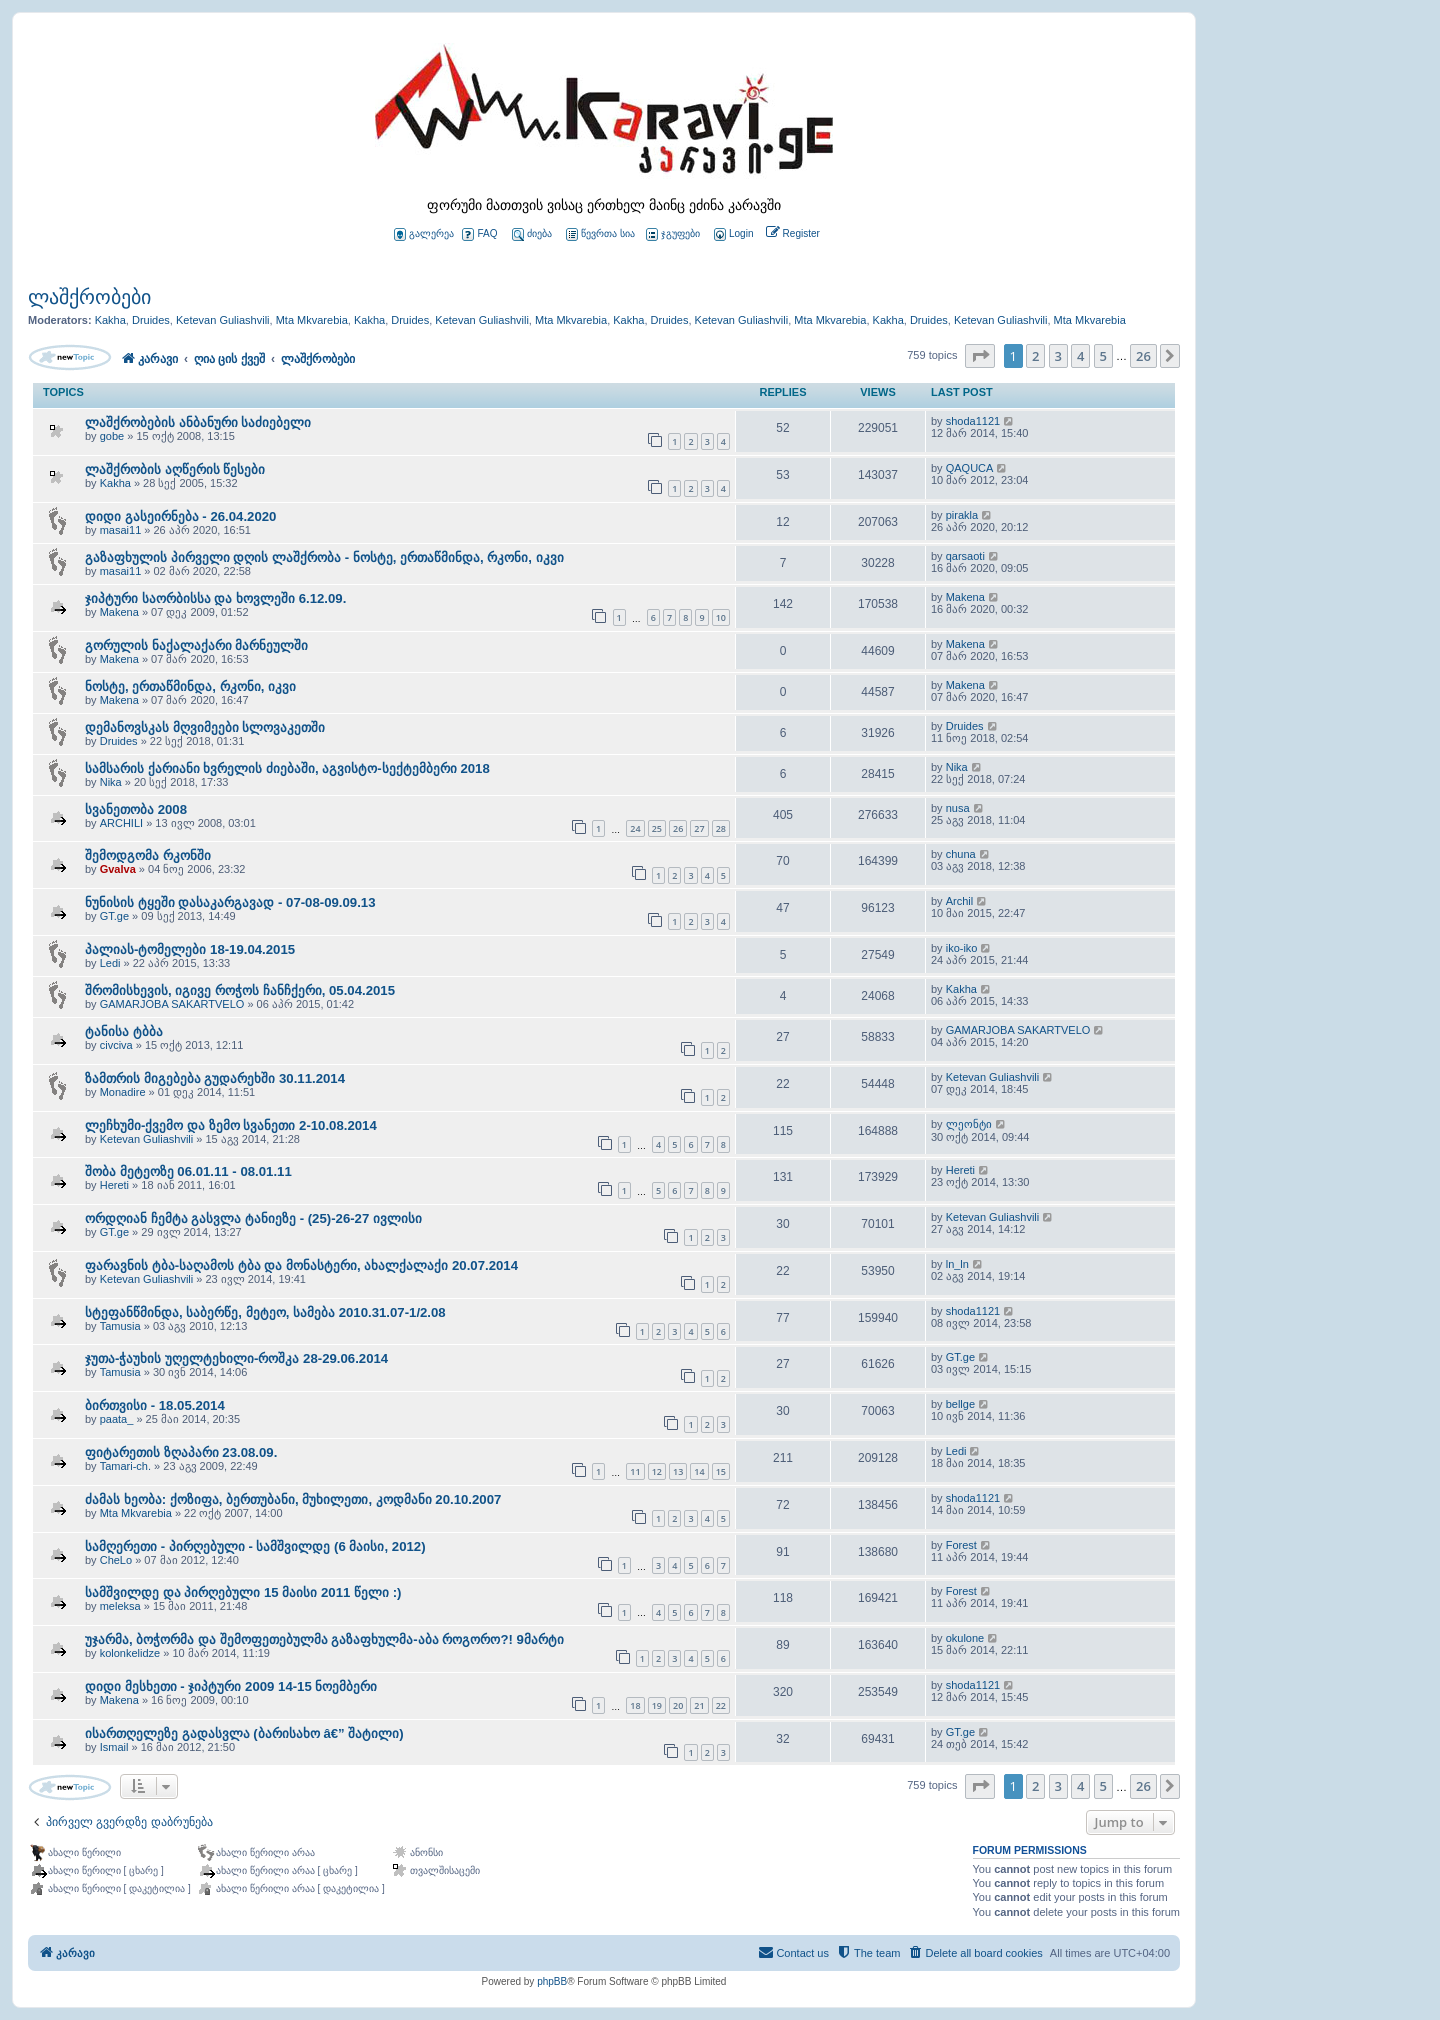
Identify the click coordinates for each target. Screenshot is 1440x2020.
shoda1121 (973, 421)
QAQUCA (970, 468)
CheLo (116, 1560)
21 (699, 1705)
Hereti (114, 1185)
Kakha (110, 320)
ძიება (532, 234)
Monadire (123, 1092)
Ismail (114, 1747)
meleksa (120, 1606)
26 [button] (1143, 356)
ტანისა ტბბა (124, 1031)
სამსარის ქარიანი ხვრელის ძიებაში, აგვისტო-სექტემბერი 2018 (287, 768)
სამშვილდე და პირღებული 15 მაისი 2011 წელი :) (243, 1592)
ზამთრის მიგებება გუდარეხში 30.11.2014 (215, 1078)
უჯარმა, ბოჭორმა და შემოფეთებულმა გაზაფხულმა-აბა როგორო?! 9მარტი (324, 1639)
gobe (112, 436)
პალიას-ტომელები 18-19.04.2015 (190, 949)
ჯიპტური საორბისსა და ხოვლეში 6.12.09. (215, 598)
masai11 (121, 530)
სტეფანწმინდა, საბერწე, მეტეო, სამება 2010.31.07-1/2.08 (265, 1312)
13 (678, 1471)
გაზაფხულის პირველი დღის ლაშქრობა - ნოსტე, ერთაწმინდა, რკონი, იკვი (324, 557)
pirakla (962, 515)
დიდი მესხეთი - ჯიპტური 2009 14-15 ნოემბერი (231, 1686)
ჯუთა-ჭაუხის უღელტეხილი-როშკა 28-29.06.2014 (236, 1358)
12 (657, 1471)
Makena (119, 612)
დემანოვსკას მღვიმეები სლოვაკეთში (205, 727)
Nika (111, 782)
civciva (116, 1045)
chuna (961, 854)
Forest (961, 1545)
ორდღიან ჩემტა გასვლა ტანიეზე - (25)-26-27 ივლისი (253, 1218)
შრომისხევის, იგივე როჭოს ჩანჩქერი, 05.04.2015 (240, 990)
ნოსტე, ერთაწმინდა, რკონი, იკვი (190, 686)
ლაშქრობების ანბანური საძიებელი (198, 422)
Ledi (110, 963)
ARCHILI (121, 823)
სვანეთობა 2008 (136, 809)
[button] (980, 356)
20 (678, 1705)
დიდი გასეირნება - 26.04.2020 (180, 516)
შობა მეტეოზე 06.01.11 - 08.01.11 (188, 1171)
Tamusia (120, 1326)
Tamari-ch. (125, 1466)
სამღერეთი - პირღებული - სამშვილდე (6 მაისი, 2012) (255, 1546)
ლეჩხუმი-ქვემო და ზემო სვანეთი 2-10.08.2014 (231, 1125)
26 (678, 828)
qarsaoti (965, 556)
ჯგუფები (673, 234)
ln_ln (957, 1264)
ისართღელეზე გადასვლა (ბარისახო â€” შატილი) (244, 1733)
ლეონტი (969, 1124)
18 (635, 1705)
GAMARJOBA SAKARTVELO (172, 1004)
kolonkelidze (130, 1653)
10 (721, 617)
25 (657, 828)
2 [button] (1035, 356)
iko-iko (962, 948)
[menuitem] (732, 234)
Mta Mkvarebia (312, 320)
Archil (960, 901)
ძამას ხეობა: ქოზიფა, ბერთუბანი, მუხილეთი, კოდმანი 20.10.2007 (293, 1499)
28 (721, 828)
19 (657, 1705)
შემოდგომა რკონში (148, 855)
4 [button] (1080, 356)
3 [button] (1058, 356)
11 (635, 1471)
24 (635, 828)
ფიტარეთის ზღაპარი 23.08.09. (181, 1452)
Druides (151, 320)
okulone (965, 1638)
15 (721, 1471)
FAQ (479, 234)
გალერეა (424, 234)
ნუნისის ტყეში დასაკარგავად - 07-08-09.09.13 (230, 902)
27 (699, 828)
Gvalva (118, 869)
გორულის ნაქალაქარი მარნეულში (196, 645)
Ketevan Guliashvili (223, 320)
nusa (958, 808)
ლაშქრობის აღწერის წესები (175, 469)
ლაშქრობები (89, 297)
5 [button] (1103, 356)
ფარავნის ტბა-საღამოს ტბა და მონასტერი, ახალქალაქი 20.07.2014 (301, 1265)
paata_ (117, 1419)
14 (699, 1471)
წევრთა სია (600, 234)
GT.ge (114, 916)
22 (721, 1705)
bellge (960, 1404)
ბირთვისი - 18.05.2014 (155, 1405)
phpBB (552, 1981)
